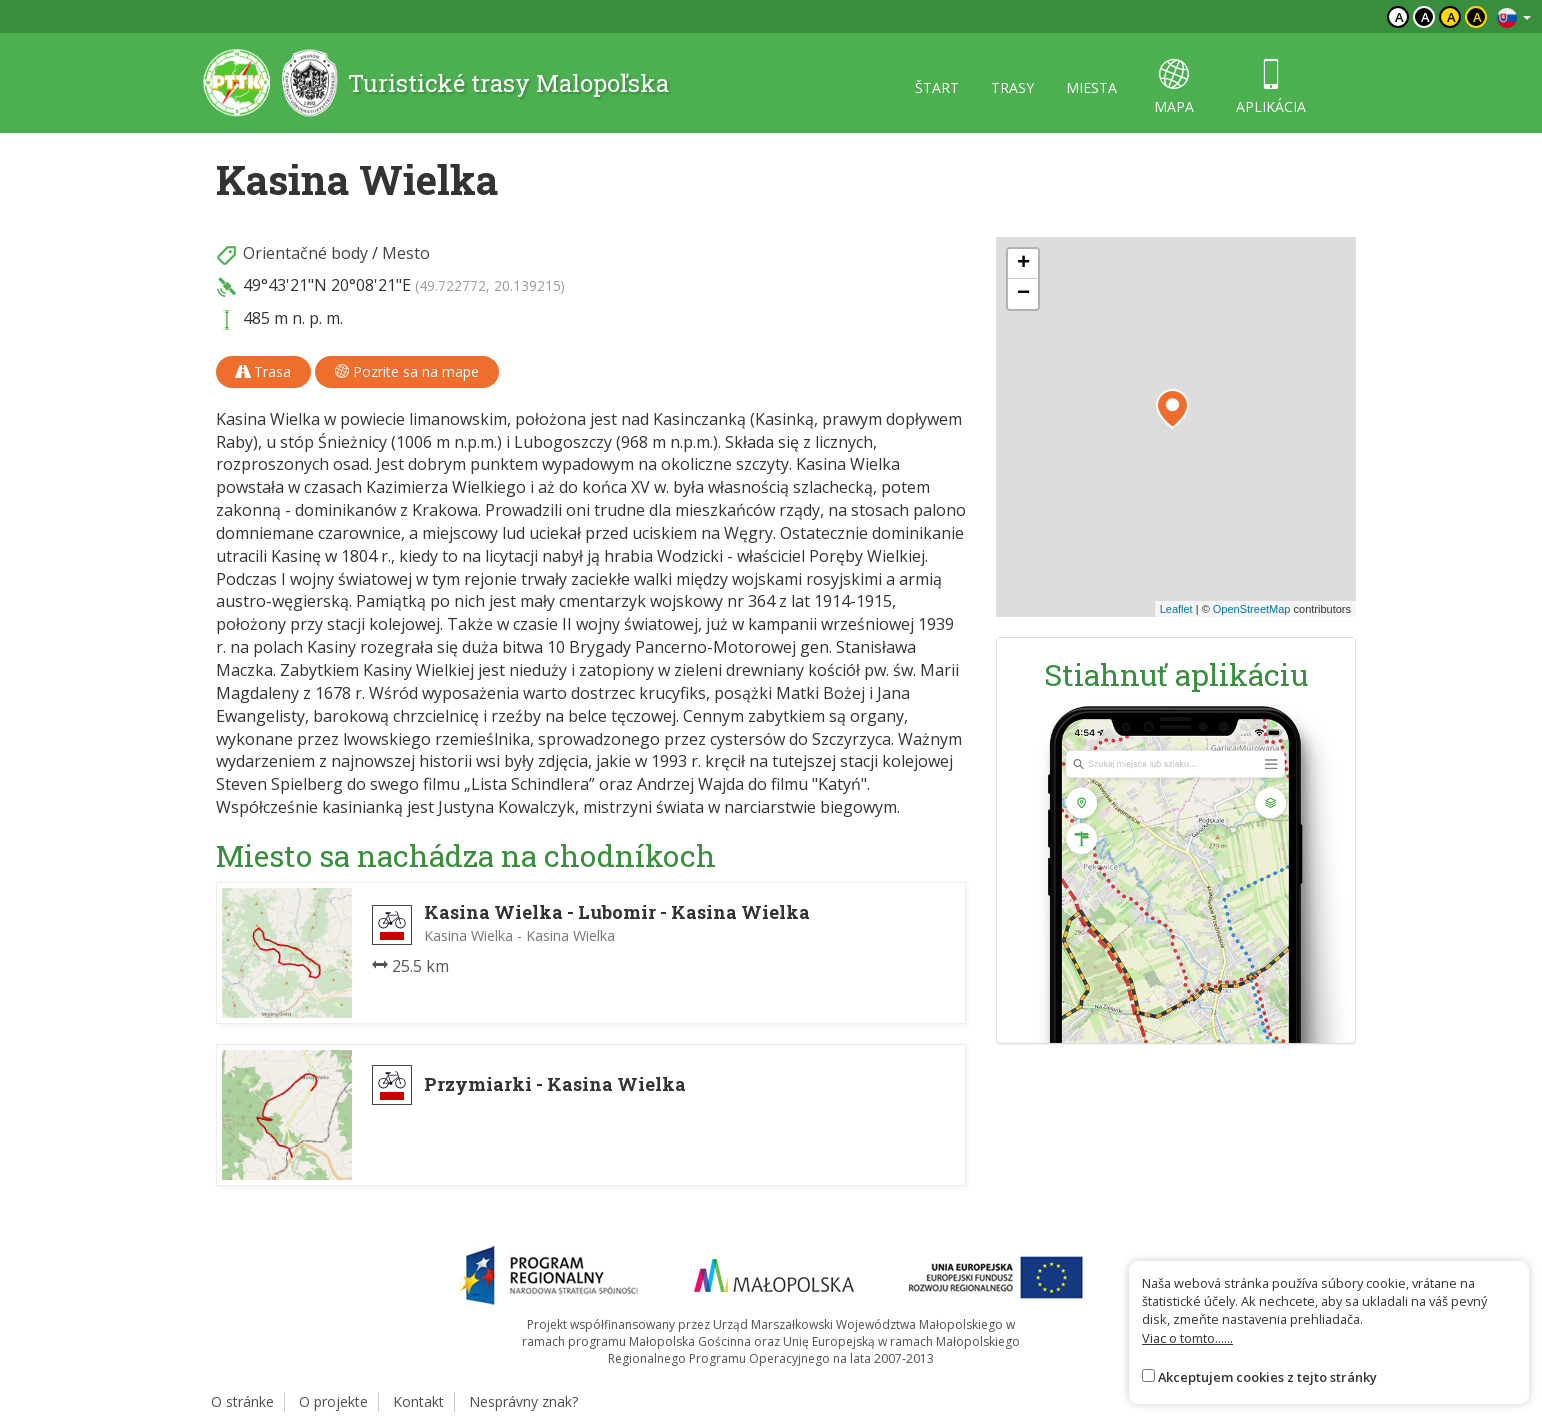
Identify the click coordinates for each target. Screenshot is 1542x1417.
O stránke (242, 1401)
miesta (1091, 87)
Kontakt (418, 1401)
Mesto (406, 253)
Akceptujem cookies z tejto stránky (1267, 1377)
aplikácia (1271, 87)
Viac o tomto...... (1187, 1338)
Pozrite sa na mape (407, 371)
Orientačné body (305, 253)
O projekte (333, 1401)
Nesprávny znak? (523, 1401)
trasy (1012, 87)
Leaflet (1176, 609)
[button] (1172, 409)
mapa (1174, 87)
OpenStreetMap (1252, 609)
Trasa (263, 371)
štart (937, 87)
